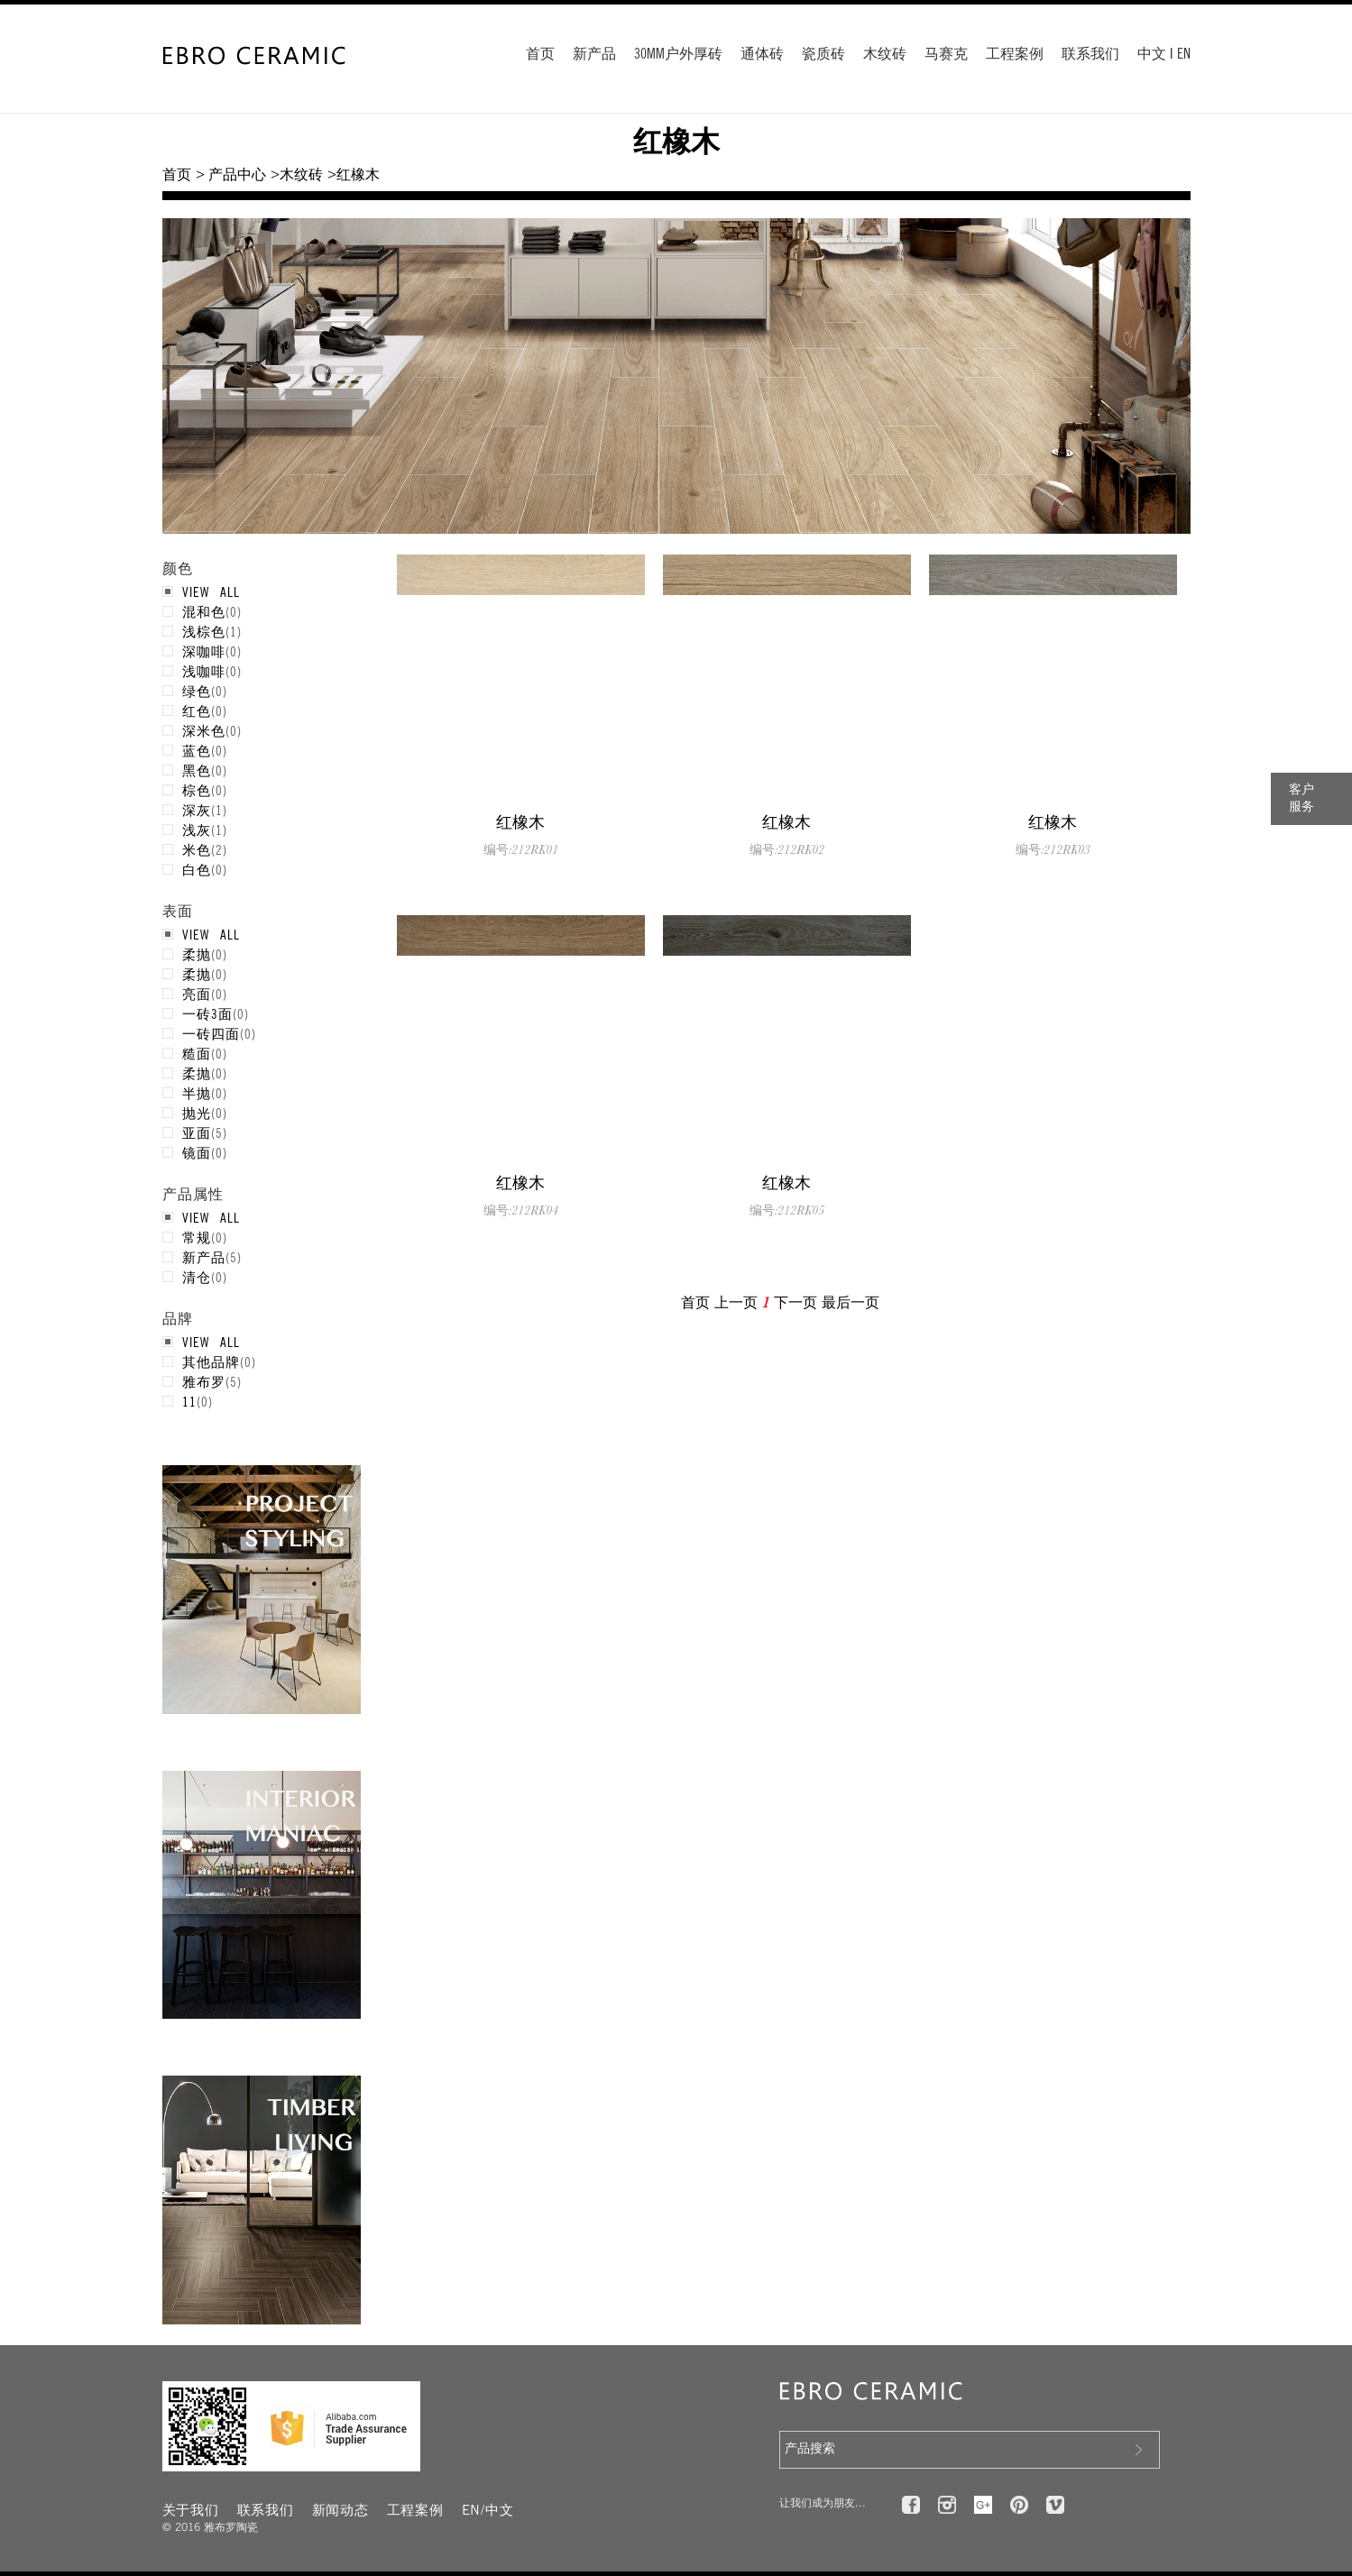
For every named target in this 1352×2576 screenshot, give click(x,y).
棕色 (196, 790)
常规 (196, 1237)
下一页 (795, 1303)
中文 (1151, 55)
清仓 (196, 1277)
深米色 (203, 730)
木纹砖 (884, 55)
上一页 (736, 1303)
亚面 (196, 1132)
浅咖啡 (203, 671)
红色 (196, 710)
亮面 (196, 993)
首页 (540, 55)
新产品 (594, 55)
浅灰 (196, 829)
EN (1184, 55)
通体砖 (762, 55)
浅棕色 (203, 631)
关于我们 (190, 2511)
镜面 (196, 1152)
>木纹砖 (296, 175)
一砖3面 (207, 1013)
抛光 (196, 1113)
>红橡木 (353, 175)
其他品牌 (211, 1361)
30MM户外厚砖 (678, 55)
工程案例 (1015, 55)
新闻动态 (340, 2511)
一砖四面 (211, 1033)
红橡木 (520, 821)
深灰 (196, 810)
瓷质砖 (823, 55)
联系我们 (1090, 55)
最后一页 (850, 1303)
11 (189, 1401)
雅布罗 (203, 1381)
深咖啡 (203, 651)
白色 (196, 869)
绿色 (196, 691)
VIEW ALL (211, 591)
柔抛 (196, 954)
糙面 (196, 1053)
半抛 (196, 1093)
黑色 (196, 770)
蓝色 (196, 750)
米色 (196, 849)
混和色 (203, 611)
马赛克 (946, 55)
